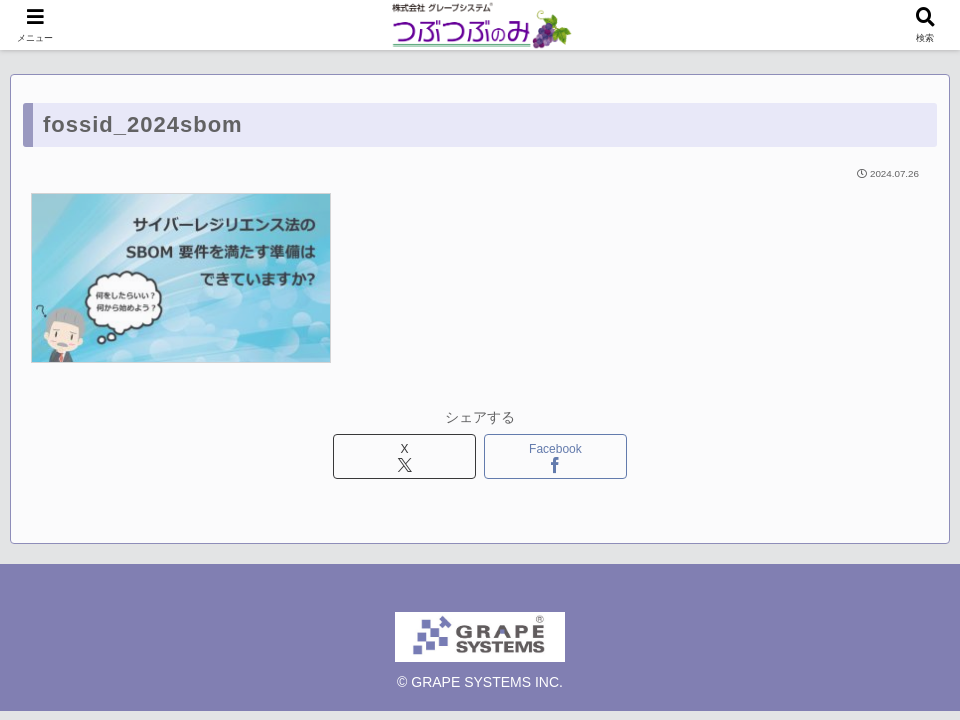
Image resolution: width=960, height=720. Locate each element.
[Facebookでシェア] (556, 456)
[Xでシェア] (405, 456)
